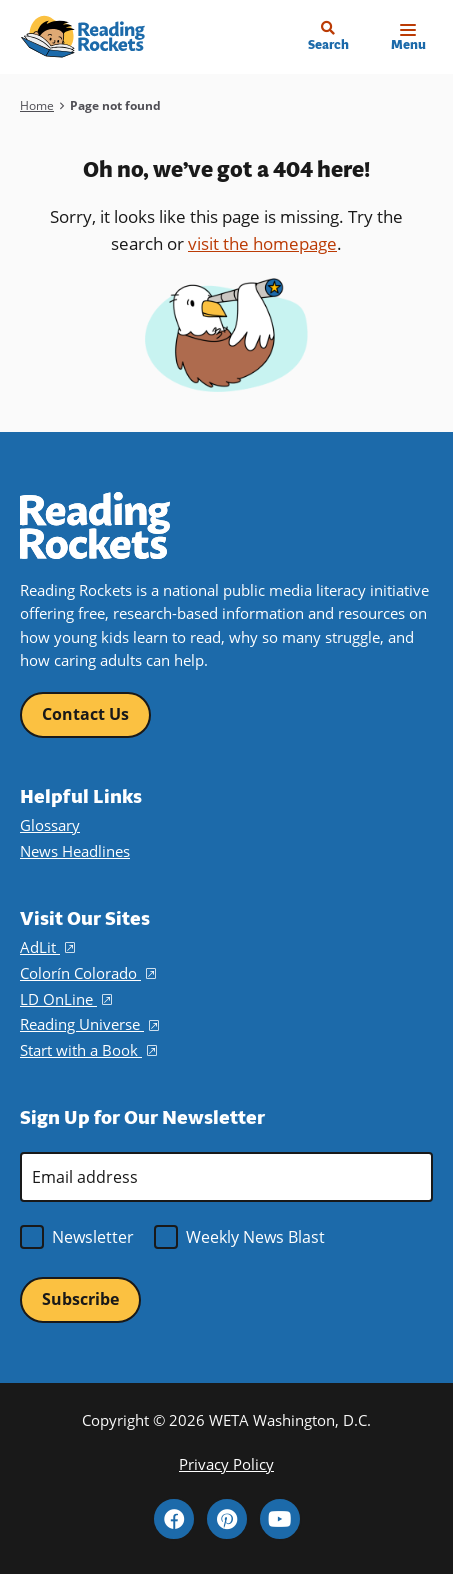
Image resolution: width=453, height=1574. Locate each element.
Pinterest (227, 1519)
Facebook (174, 1519)
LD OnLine (66, 999)
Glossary (50, 825)
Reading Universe (89, 1024)
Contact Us (85, 714)
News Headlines (75, 851)
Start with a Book (88, 1050)
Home (37, 105)
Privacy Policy (226, 1464)
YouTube (280, 1519)
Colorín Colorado (88, 973)
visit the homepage (262, 243)
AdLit (47, 947)
